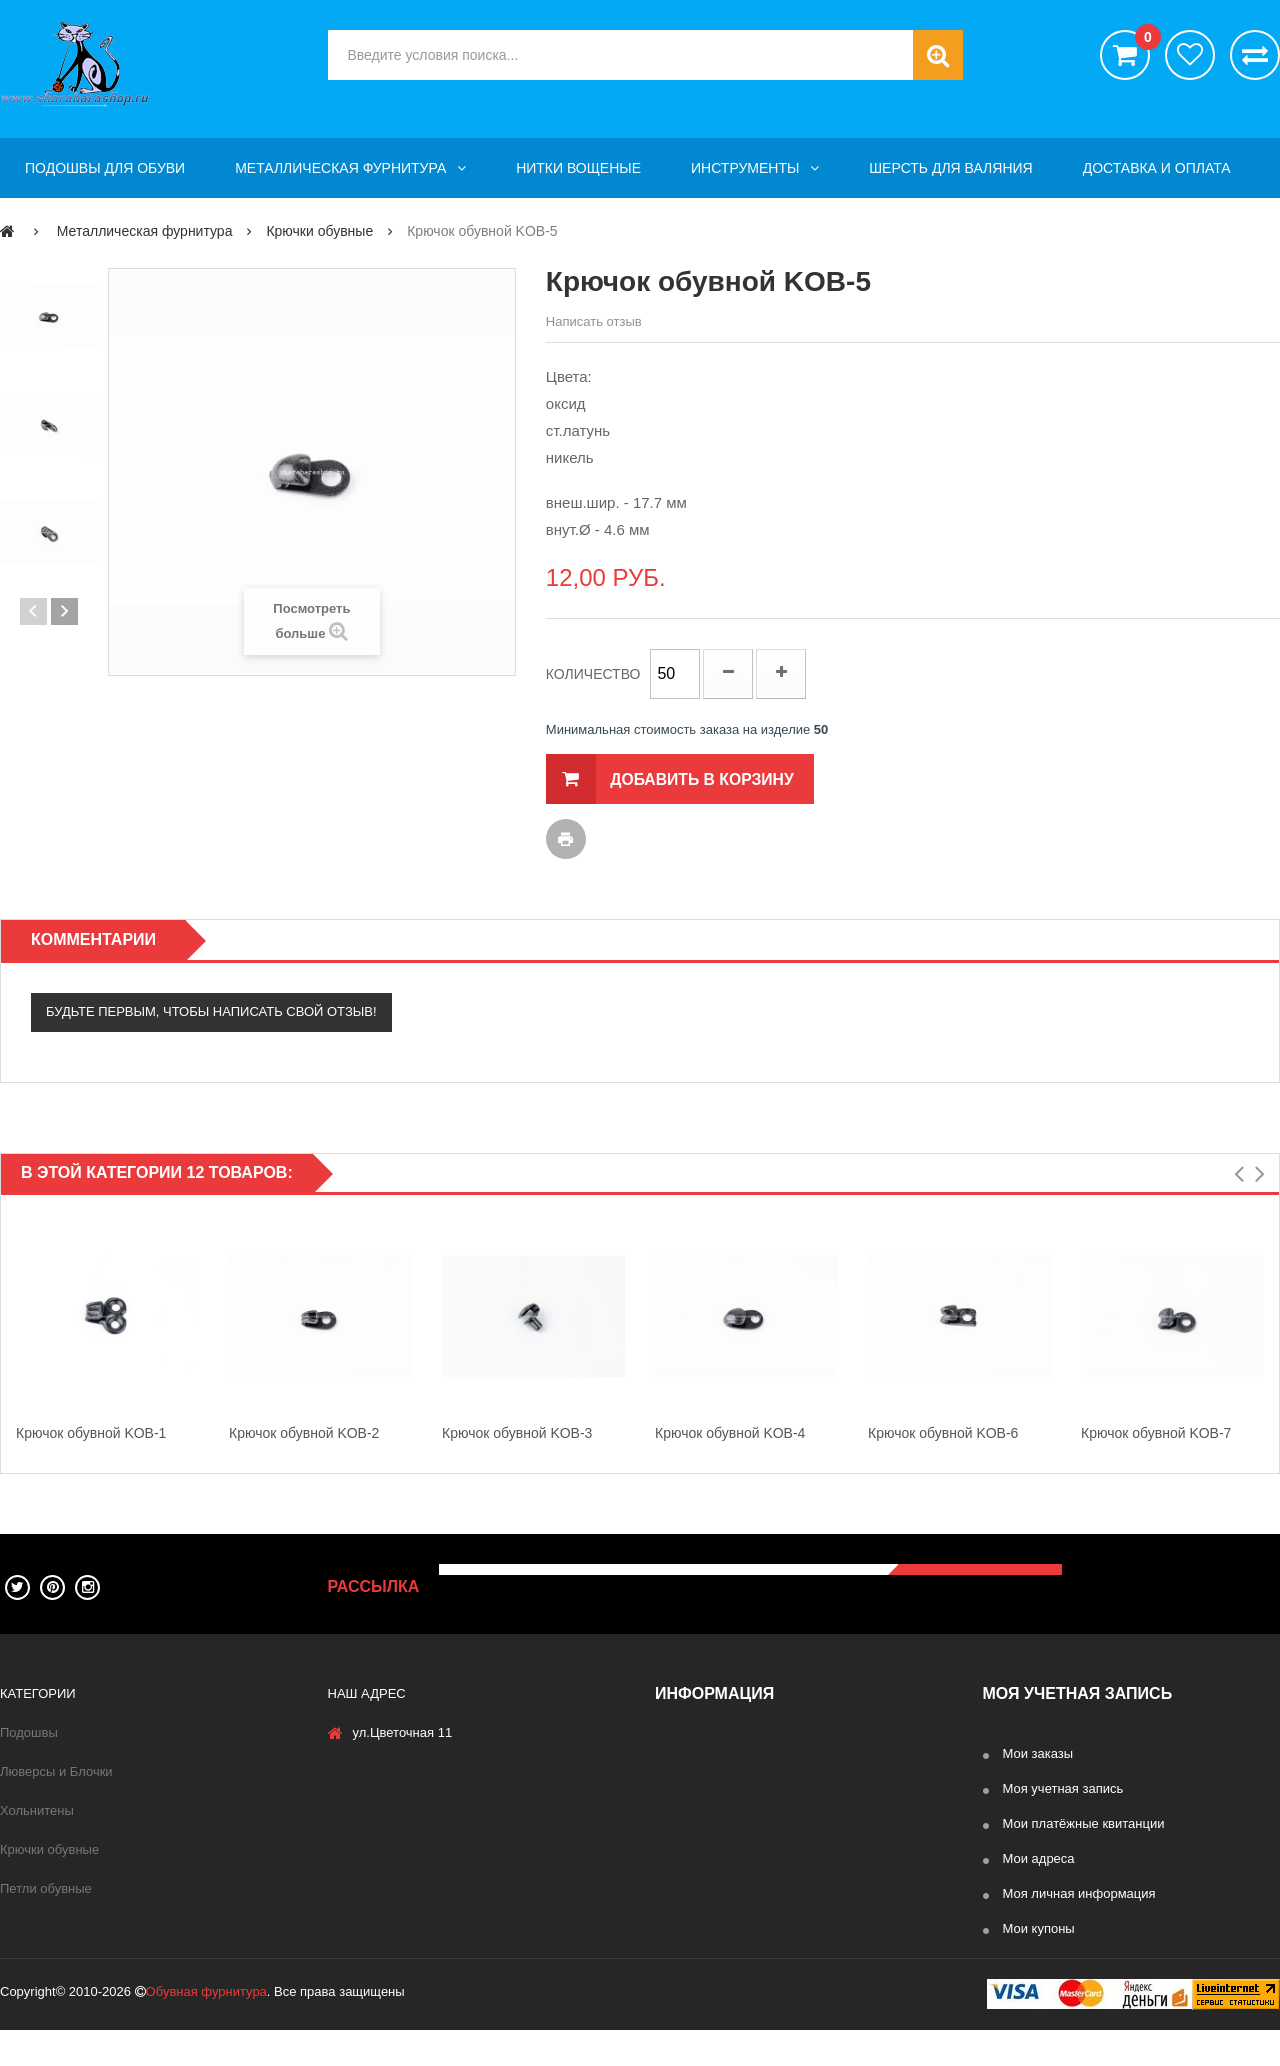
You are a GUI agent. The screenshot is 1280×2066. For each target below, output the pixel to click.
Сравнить (1255, 55)
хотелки (1190, 55)
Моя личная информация (1079, 1893)
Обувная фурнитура (206, 2027)
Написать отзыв (594, 321)
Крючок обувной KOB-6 (943, 1433)
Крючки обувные (49, 1849)
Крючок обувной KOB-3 (517, 1433)
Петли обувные (46, 1888)
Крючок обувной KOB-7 (1156, 1433)
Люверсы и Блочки (56, 1771)
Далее (64, 611)
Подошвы (29, 1732)
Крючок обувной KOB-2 (304, 1433)
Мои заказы (1038, 1753)
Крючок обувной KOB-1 (91, 1433)
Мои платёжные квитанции (1084, 1823)
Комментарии (93, 939)
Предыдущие (33, 611)
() (1142, 40)
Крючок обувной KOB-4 (730, 1433)
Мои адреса (1039, 1858)
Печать (566, 839)
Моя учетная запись (1063, 1788)
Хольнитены (37, 1810)
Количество (593, 674)
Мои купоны (1039, 1928)
